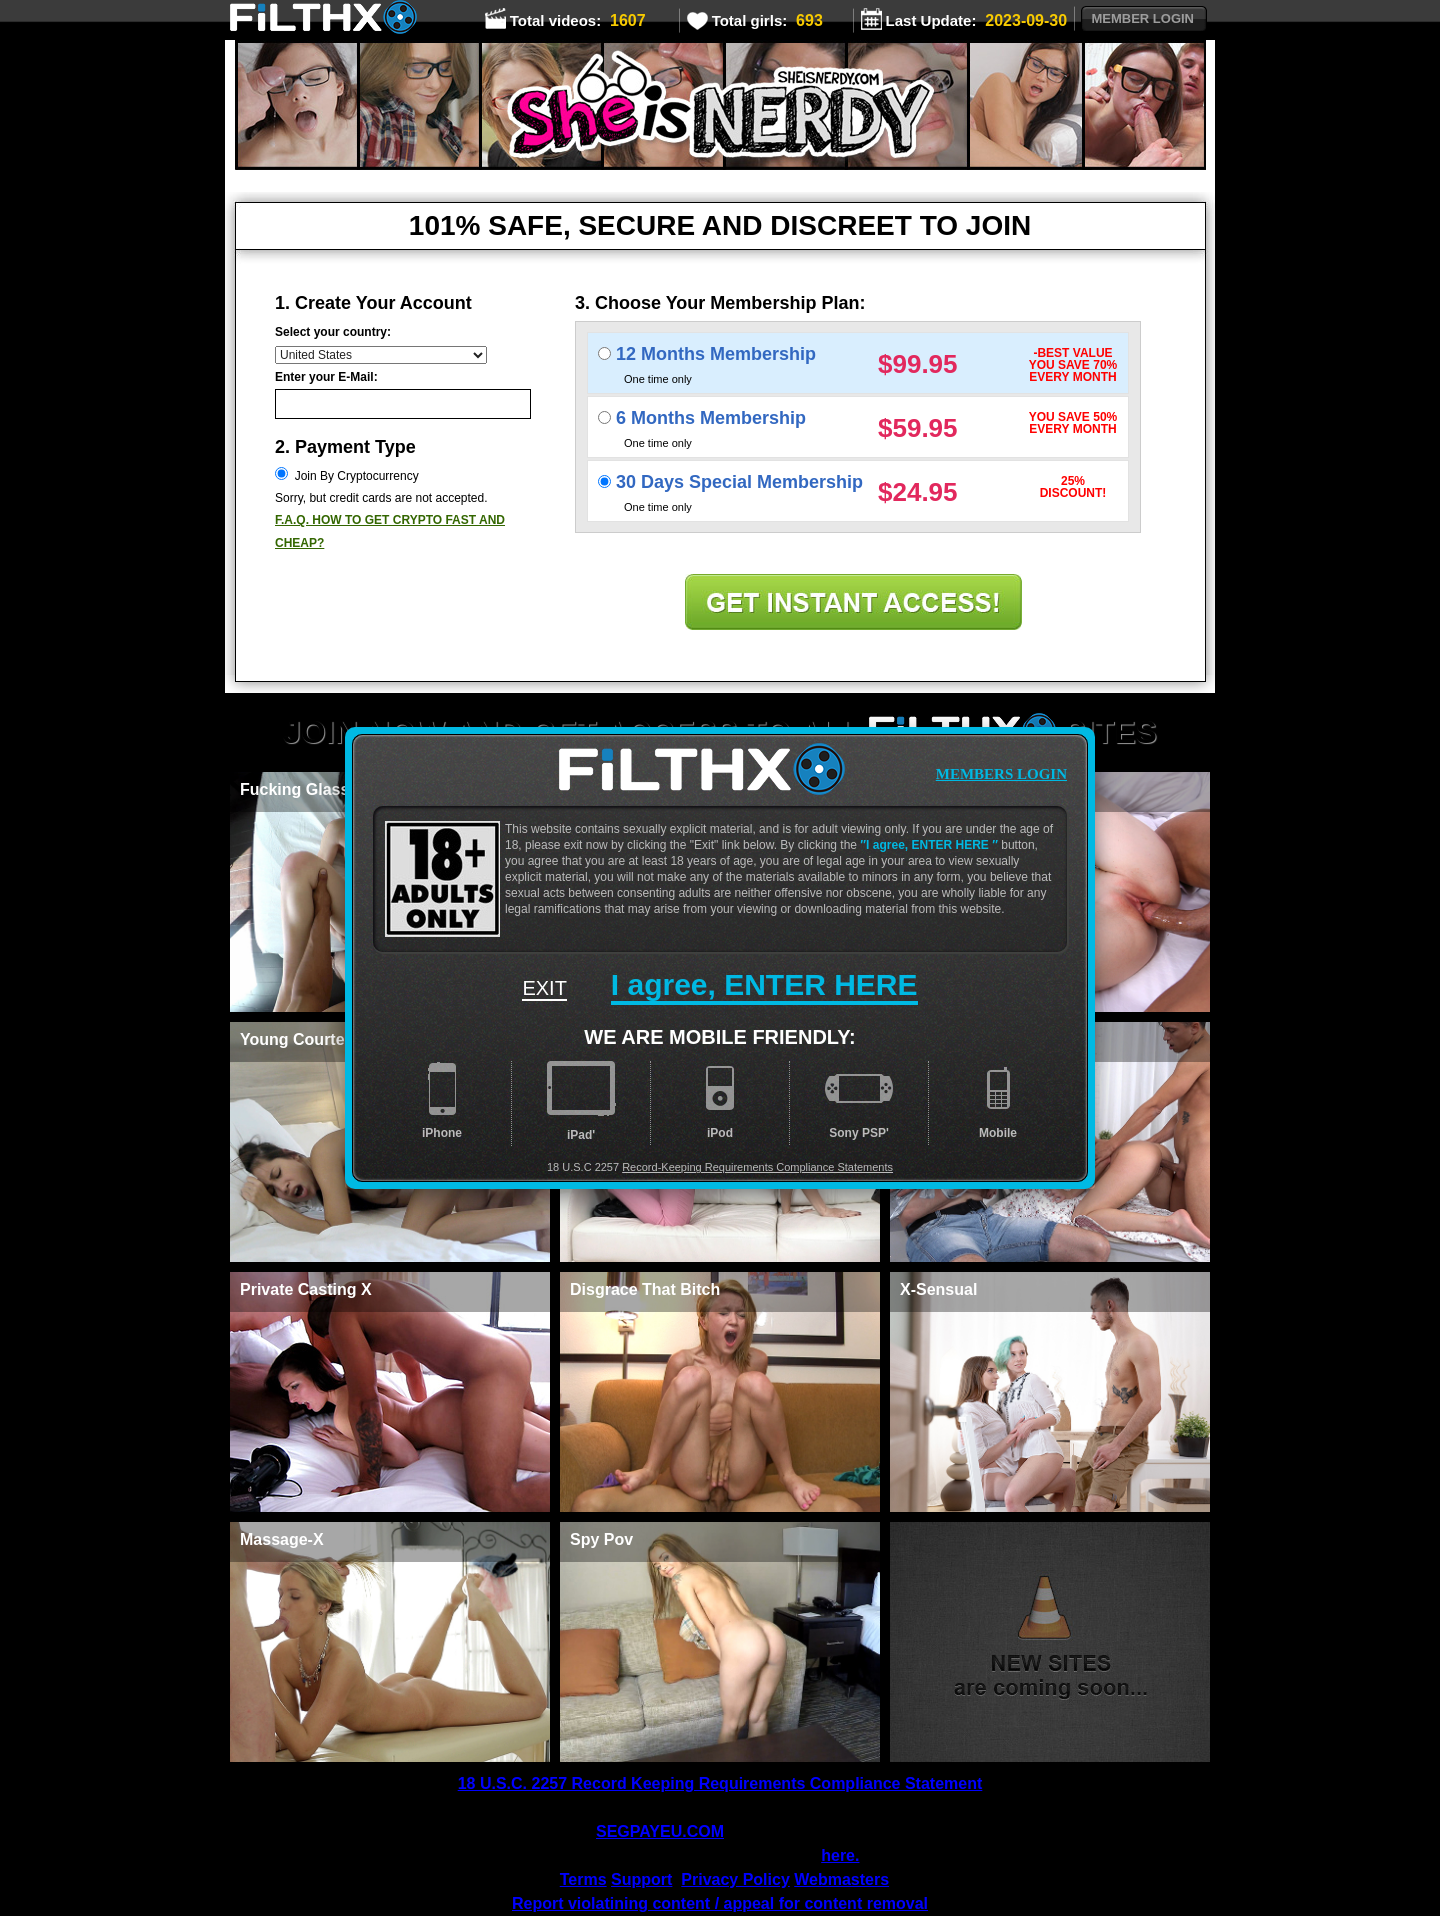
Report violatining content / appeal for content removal (720, 1903)
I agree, (764, 984)
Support (641, 1879)
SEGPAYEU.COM (660, 1831)
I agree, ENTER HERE (929, 845)
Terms (583, 1879)
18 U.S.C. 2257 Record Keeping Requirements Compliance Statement (720, 1783)
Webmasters (841, 1879)
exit (544, 988)
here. (840, 1855)
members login (1001, 774)
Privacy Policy (735, 1879)
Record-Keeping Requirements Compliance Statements (757, 1167)
